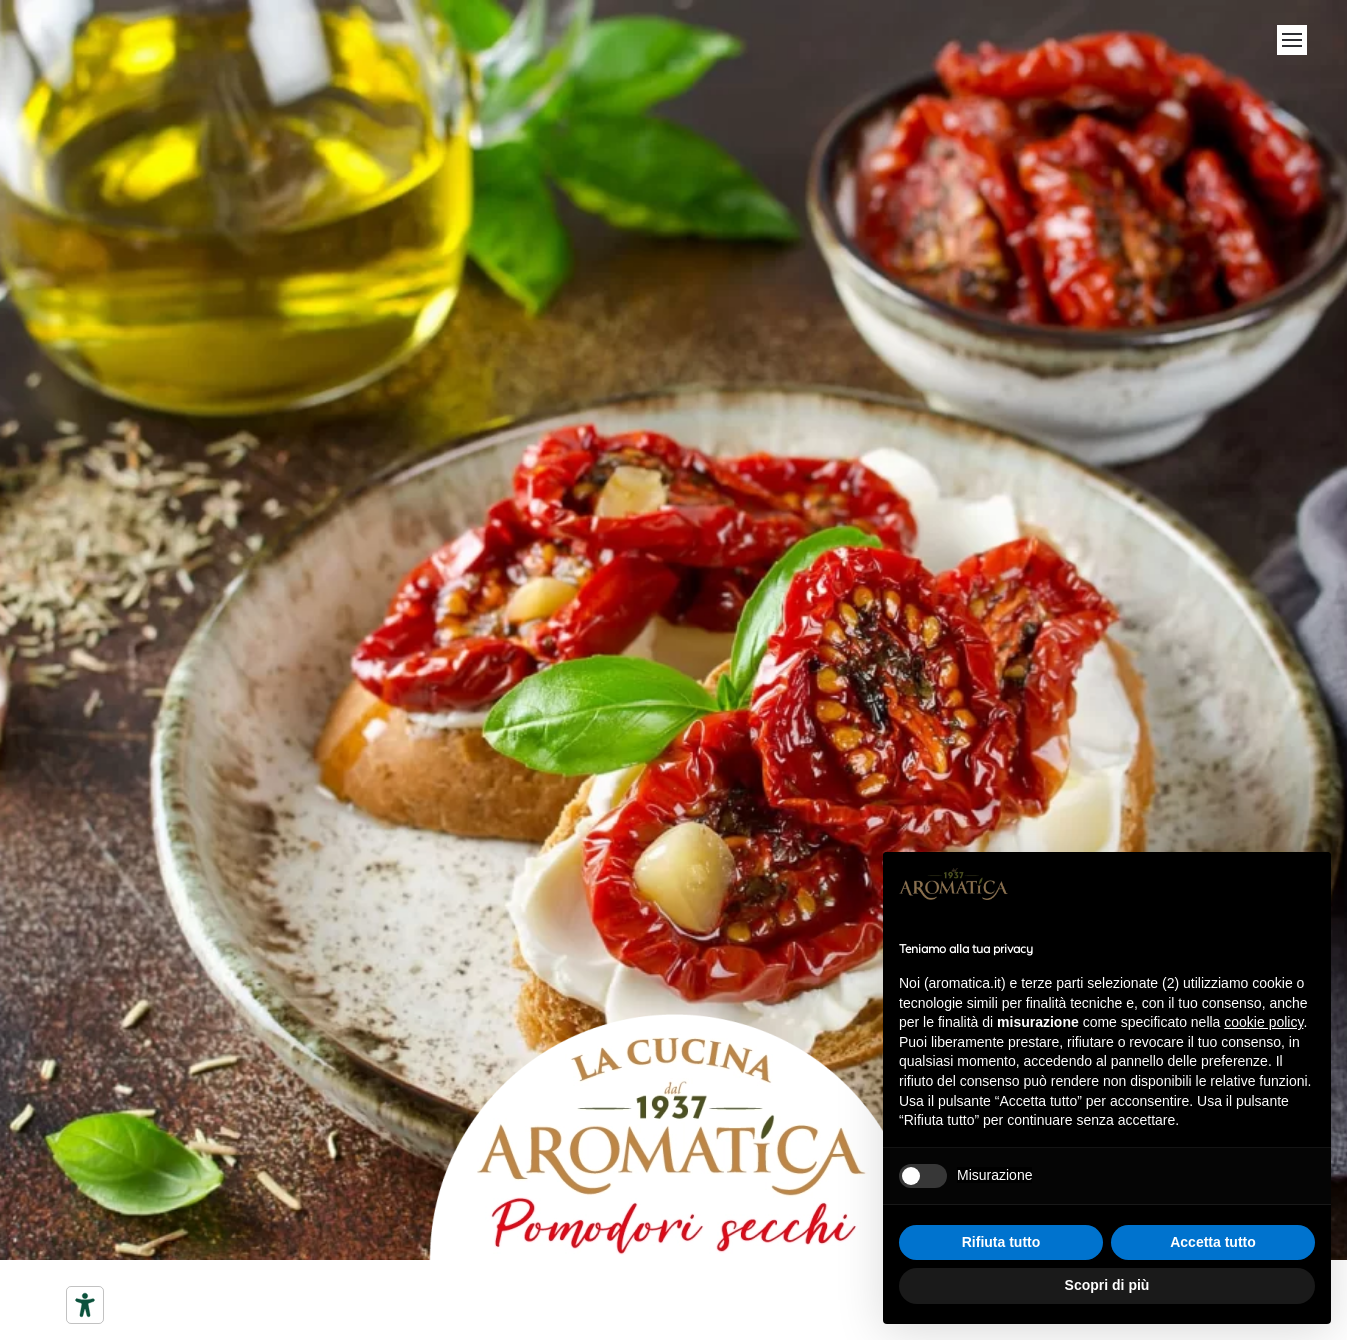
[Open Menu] (1292, 40)
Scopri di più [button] (1107, 1285)
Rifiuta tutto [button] (1001, 1242)
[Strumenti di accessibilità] (85, 1305)
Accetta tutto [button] (1213, 1242)
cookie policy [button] (1263, 1022)
